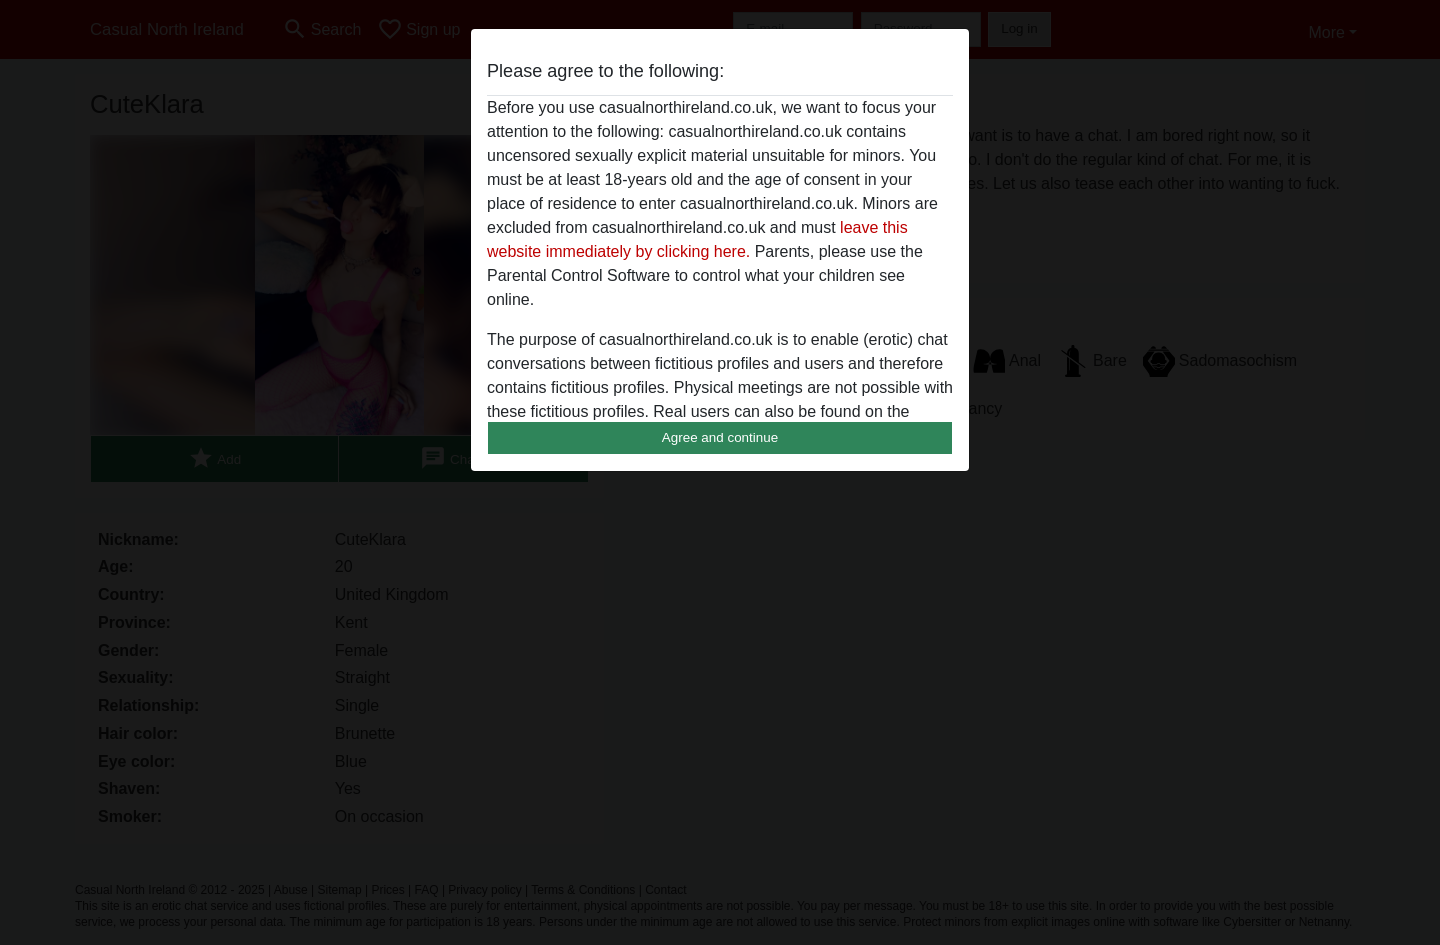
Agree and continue (720, 437)
